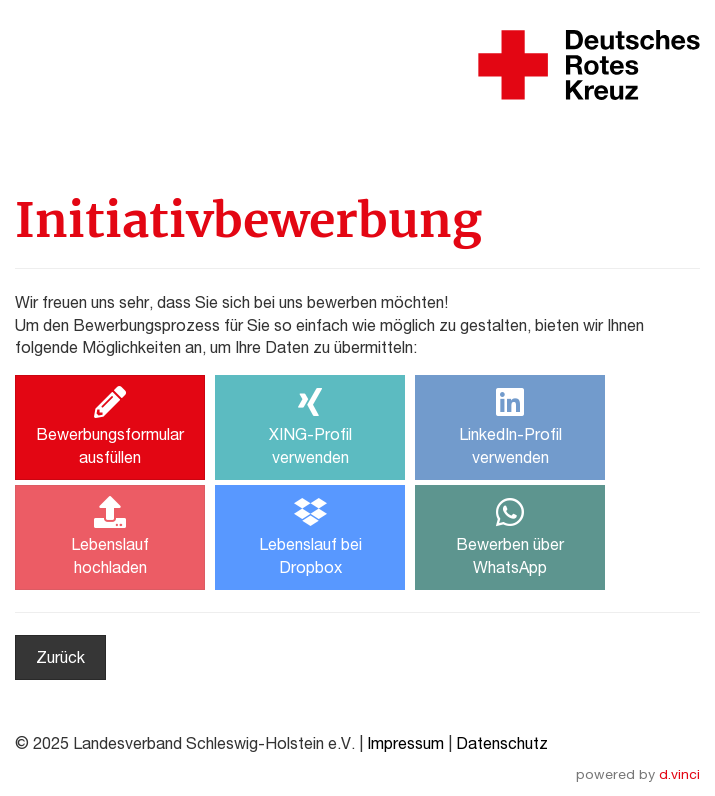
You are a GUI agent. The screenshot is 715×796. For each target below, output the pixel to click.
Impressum (405, 743)
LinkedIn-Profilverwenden (510, 426)
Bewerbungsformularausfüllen (110, 426)
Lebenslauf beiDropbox (310, 536)
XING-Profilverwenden (310, 426)
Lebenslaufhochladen (110, 536)
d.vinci (679, 774)
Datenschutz (502, 743)
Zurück (60, 657)
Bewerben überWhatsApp (510, 536)
